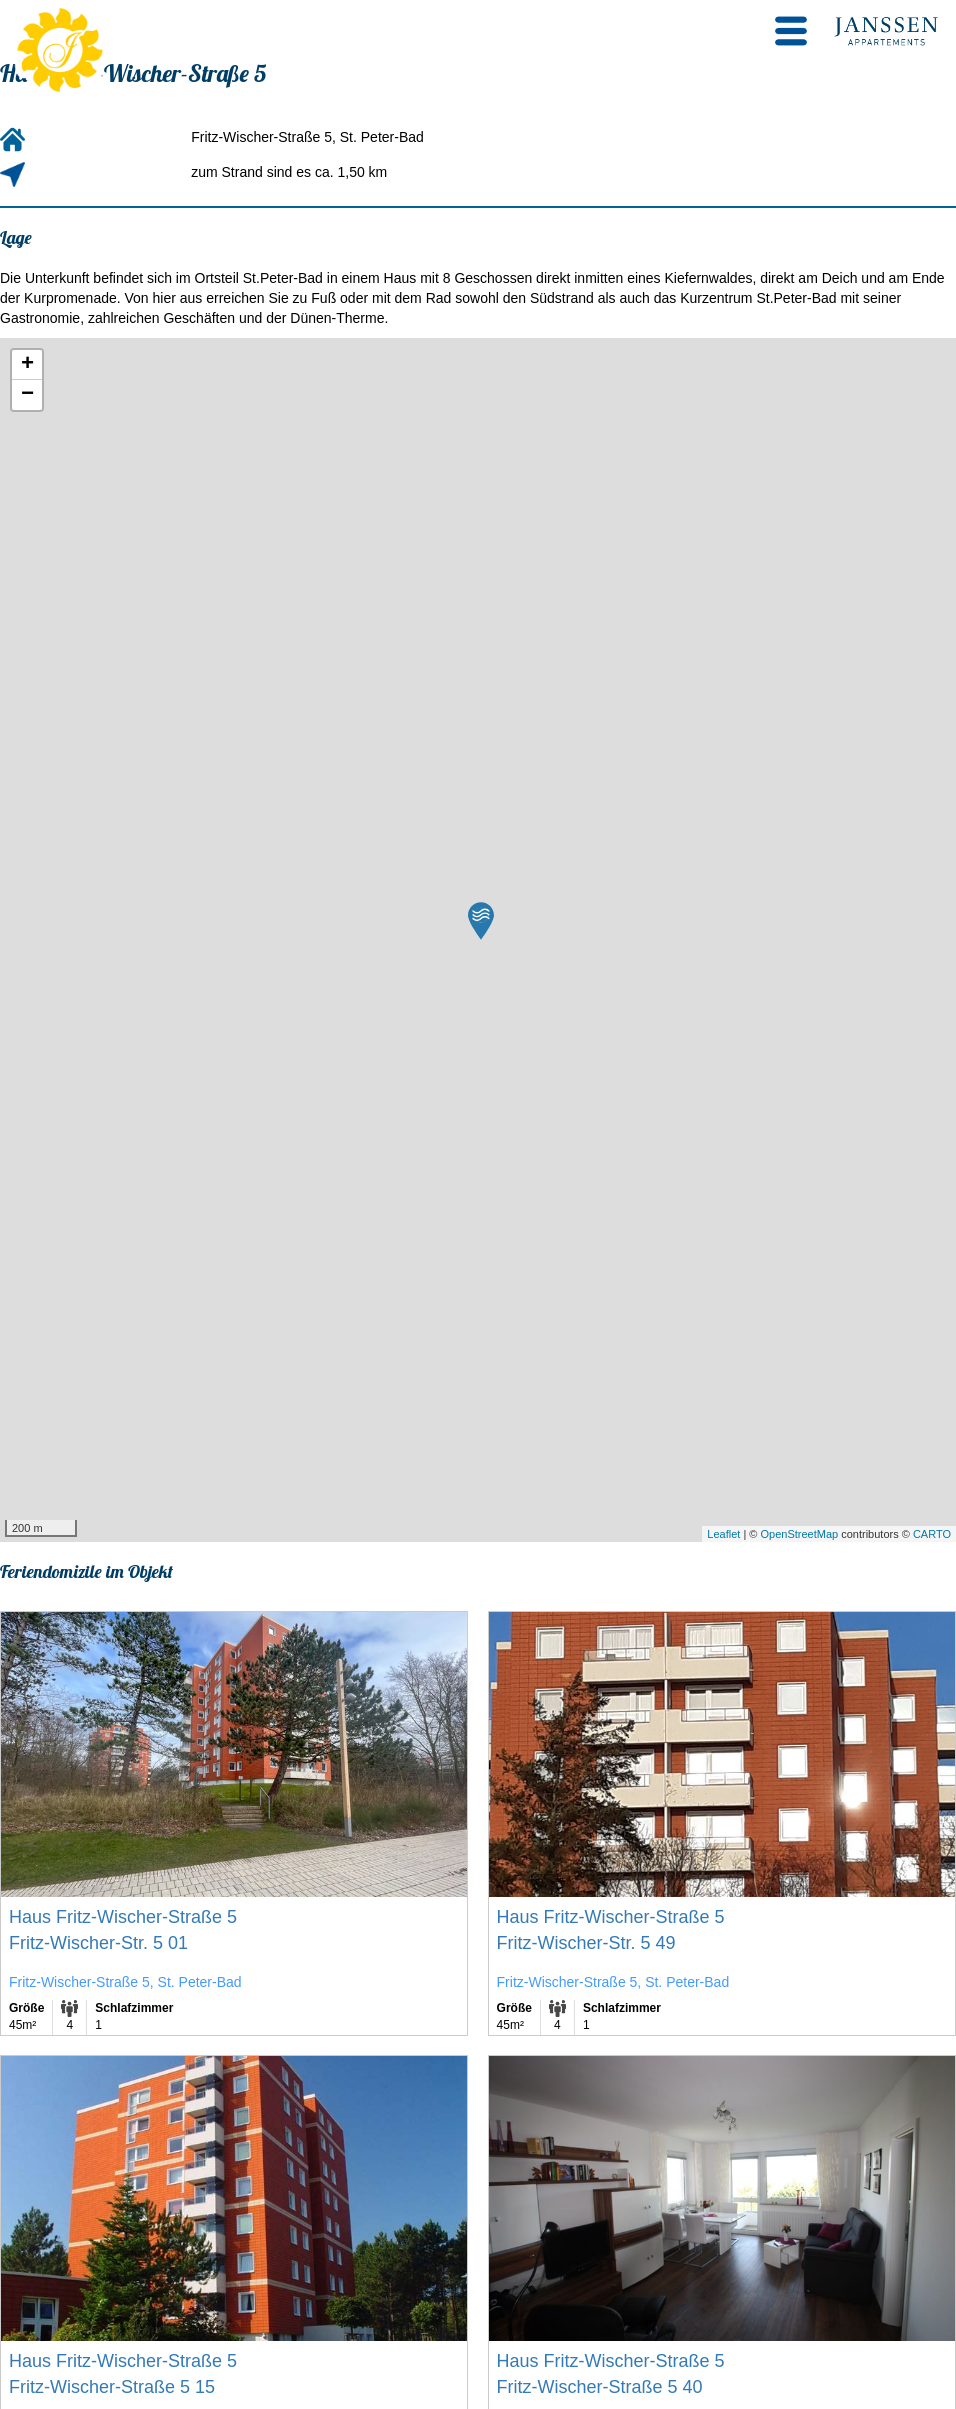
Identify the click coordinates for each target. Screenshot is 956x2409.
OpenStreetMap (799, 1534)
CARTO (932, 1534)
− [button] (27, 395)
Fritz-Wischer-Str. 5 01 (98, 1943)
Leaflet (723, 1534)
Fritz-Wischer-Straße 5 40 (600, 2387)
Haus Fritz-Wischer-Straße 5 (123, 1917)
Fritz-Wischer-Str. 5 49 (586, 1943)
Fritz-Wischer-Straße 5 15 (112, 2387)
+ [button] (27, 365)
